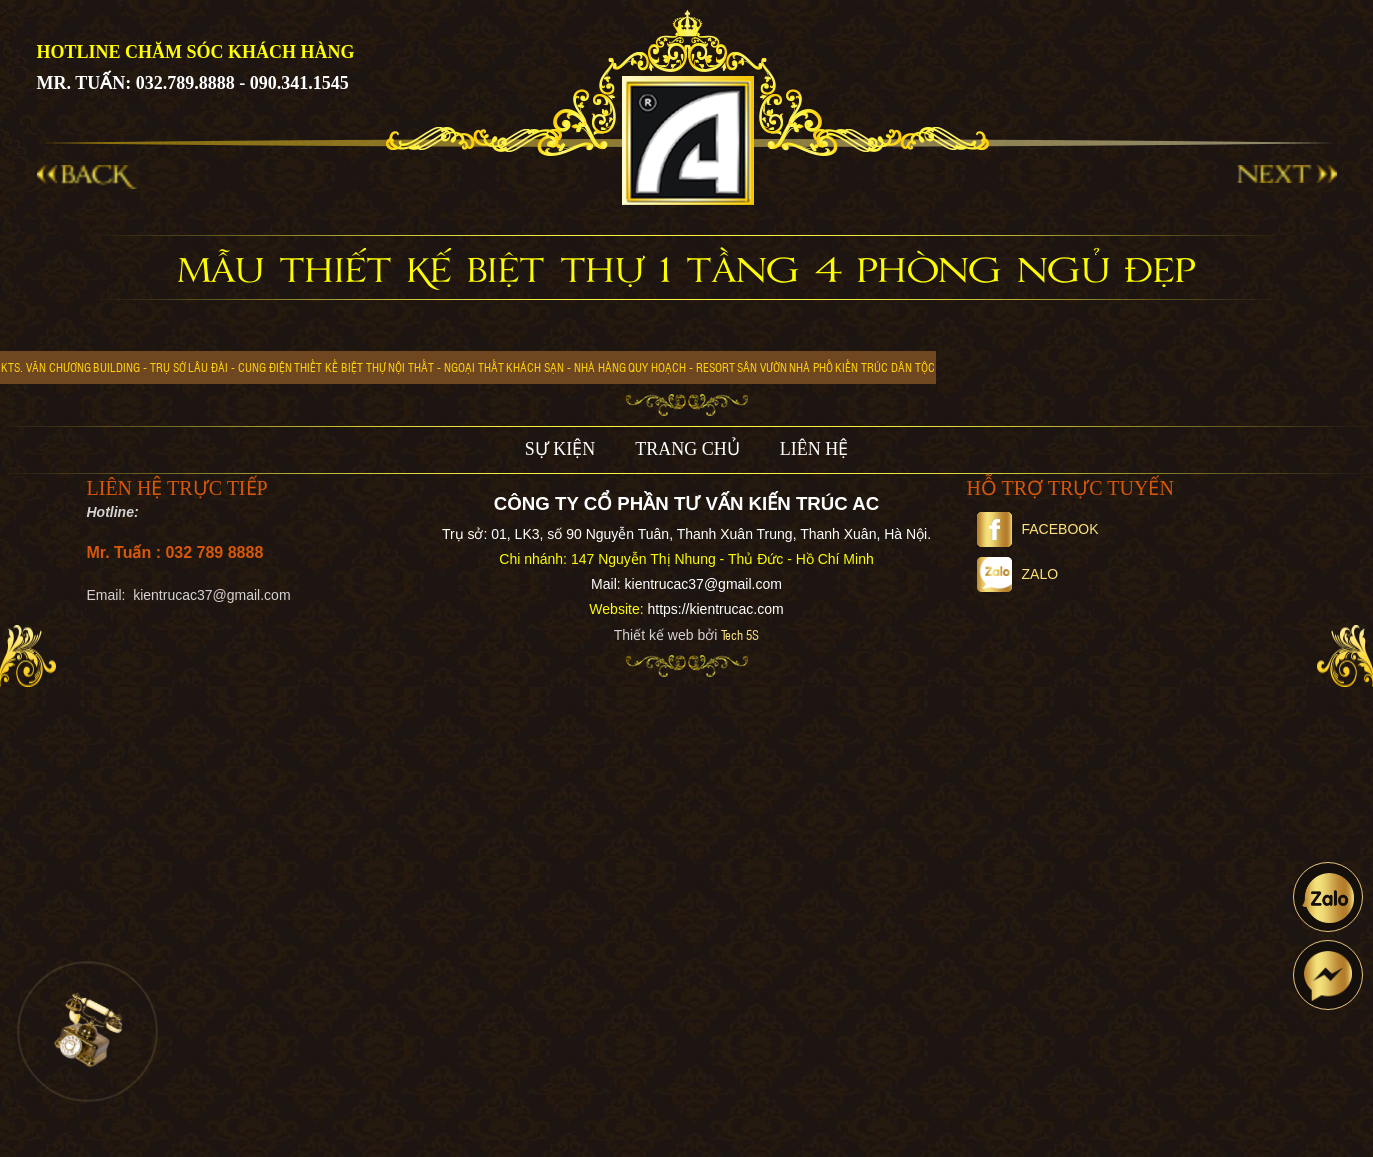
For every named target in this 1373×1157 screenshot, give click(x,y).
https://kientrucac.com (715, 609)
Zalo (1018, 574)
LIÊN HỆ (814, 449)
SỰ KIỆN (560, 449)
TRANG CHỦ (687, 449)
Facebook (1038, 529)
